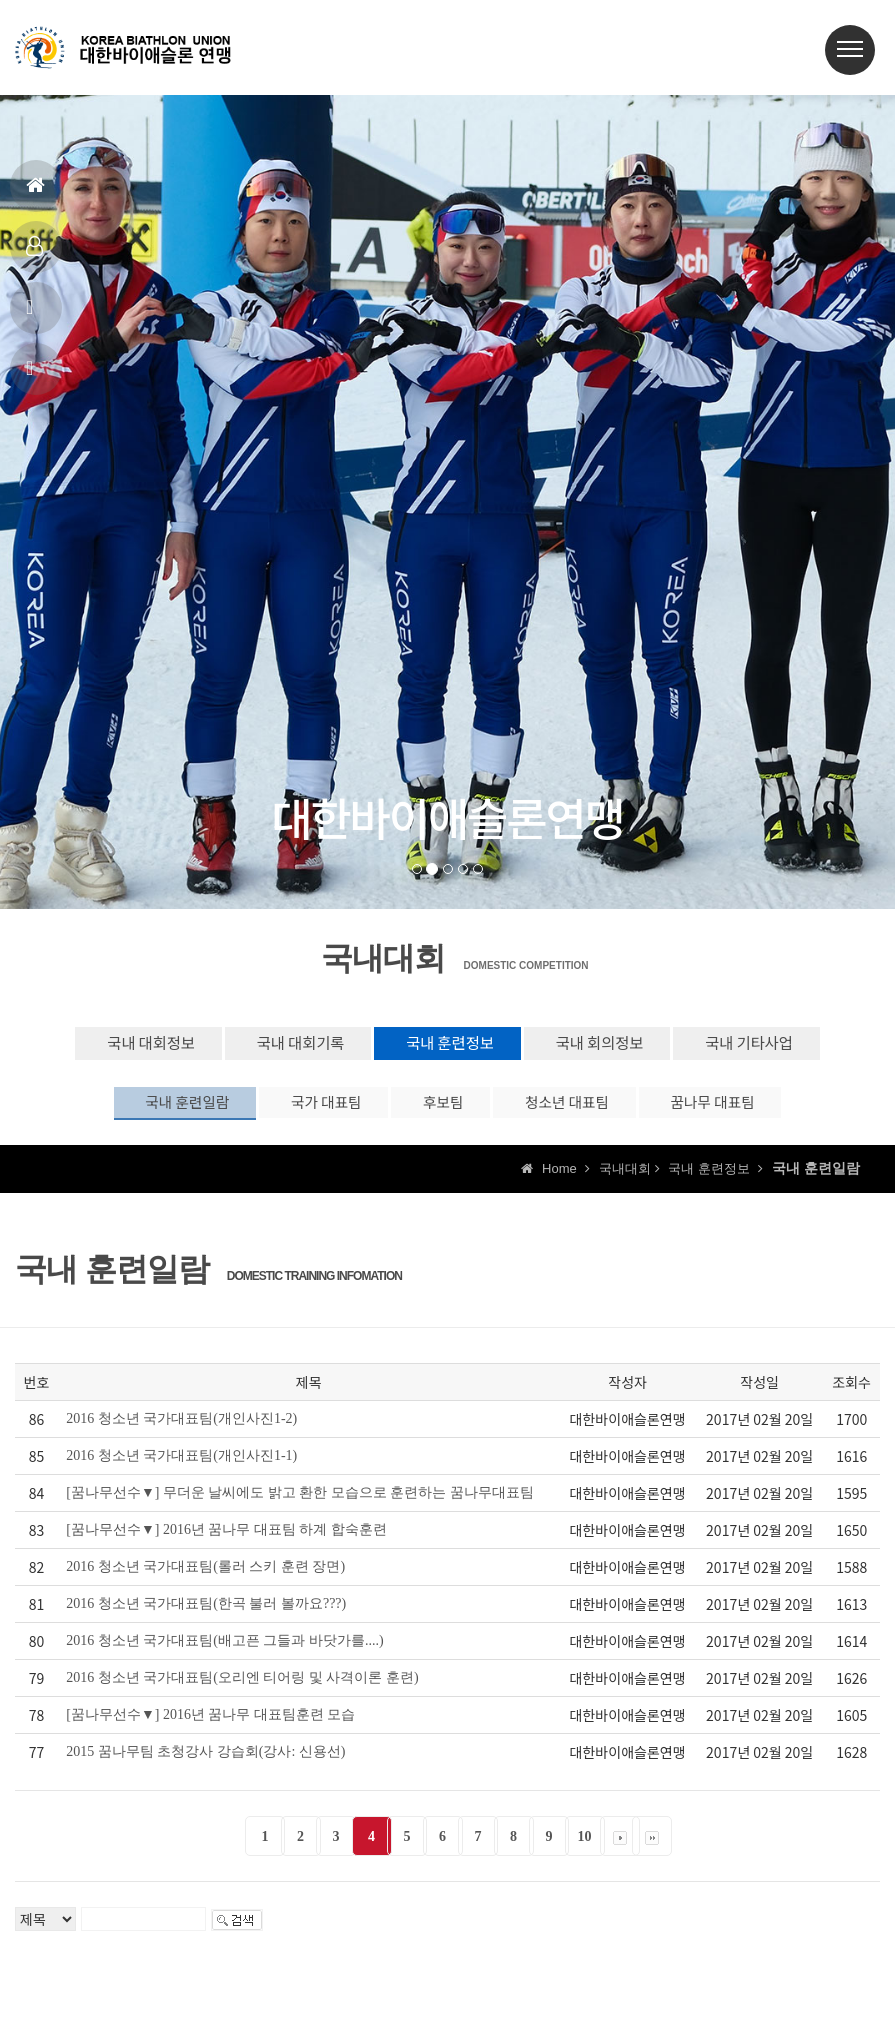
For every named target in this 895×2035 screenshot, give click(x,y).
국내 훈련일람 (138, 1112)
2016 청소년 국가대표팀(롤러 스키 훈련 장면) (205, 1580)
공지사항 (32, 315)
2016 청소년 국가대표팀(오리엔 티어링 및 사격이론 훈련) (242, 1691)
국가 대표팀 (300, 1112)
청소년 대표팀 (587, 1112)
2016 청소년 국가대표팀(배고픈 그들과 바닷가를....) (224, 1654)
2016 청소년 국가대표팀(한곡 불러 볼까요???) (206, 1617)
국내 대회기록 (273, 1046)
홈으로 (35, 193)
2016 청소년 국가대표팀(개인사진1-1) (181, 1469)
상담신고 (32, 376)
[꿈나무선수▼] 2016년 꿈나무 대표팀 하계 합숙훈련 (226, 1543)
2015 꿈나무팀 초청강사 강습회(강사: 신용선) (205, 1765)
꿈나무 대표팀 (757, 1112)
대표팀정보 (34, 254)
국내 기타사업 (798, 1046)
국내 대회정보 (97, 1046)
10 (585, 1850)
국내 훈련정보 (448, 1046)
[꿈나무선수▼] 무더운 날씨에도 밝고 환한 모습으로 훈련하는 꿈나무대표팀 (300, 1506)
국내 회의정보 (623, 1046)
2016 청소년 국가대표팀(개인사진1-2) (181, 1432)
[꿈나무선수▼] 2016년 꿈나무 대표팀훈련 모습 (210, 1728)
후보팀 (440, 1112)
